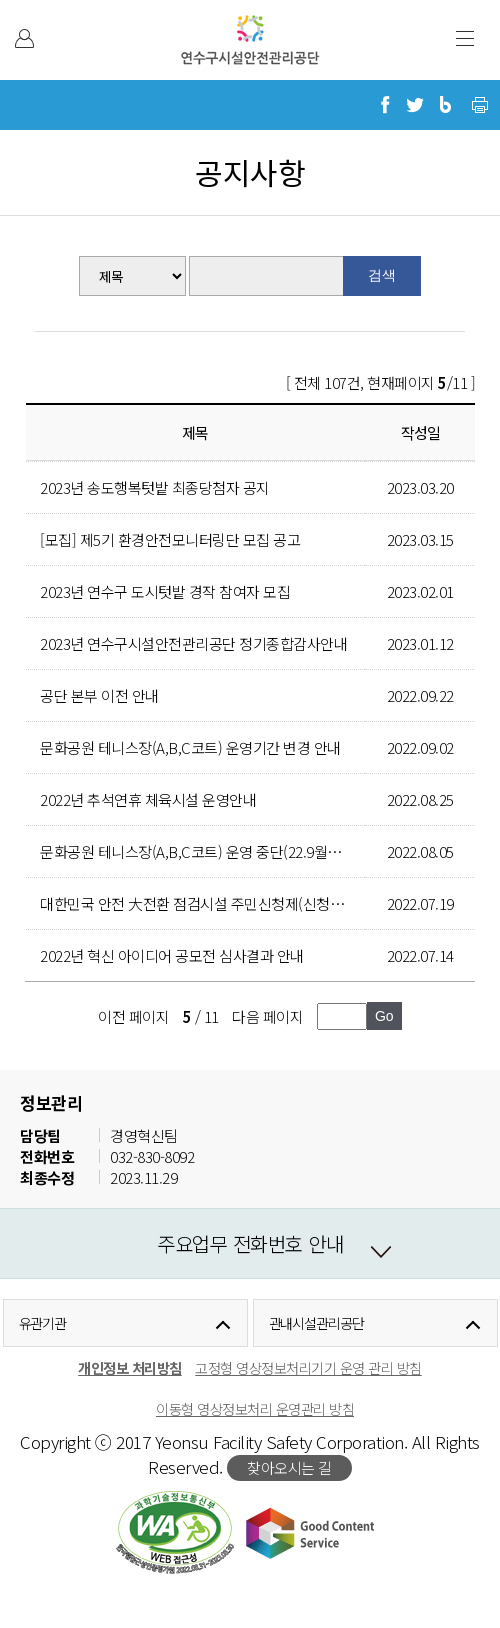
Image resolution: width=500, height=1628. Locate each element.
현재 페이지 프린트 (480, 105)
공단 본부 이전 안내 (99, 695)
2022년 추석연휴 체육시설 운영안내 (148, 799)
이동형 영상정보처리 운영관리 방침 (255, 1408)
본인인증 (24, 38)
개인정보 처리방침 (130, 1367)
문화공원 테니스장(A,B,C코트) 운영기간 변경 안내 (190, 747)
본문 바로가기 (42, 0)
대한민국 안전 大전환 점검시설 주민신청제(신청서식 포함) (216, 903)
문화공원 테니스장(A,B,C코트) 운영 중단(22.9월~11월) (204, 851)
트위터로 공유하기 (415, 105)
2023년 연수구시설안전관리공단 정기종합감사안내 (193, 643)
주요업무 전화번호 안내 (250, 1243)
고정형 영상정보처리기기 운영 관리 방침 (308, 1367)
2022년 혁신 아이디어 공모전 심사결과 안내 (172, 955)
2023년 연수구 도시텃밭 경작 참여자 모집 (165, 591)
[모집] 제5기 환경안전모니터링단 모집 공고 (170, 539)
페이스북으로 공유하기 (385, 105)
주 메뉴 (465, 38)
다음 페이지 (267, 1016)
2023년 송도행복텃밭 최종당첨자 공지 (155, 487)
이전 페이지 (133, 1016)
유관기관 (43, 1323)
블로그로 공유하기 (445, 105)
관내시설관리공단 (316, 1323)
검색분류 (70, 256)
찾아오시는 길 (289, 1467)
